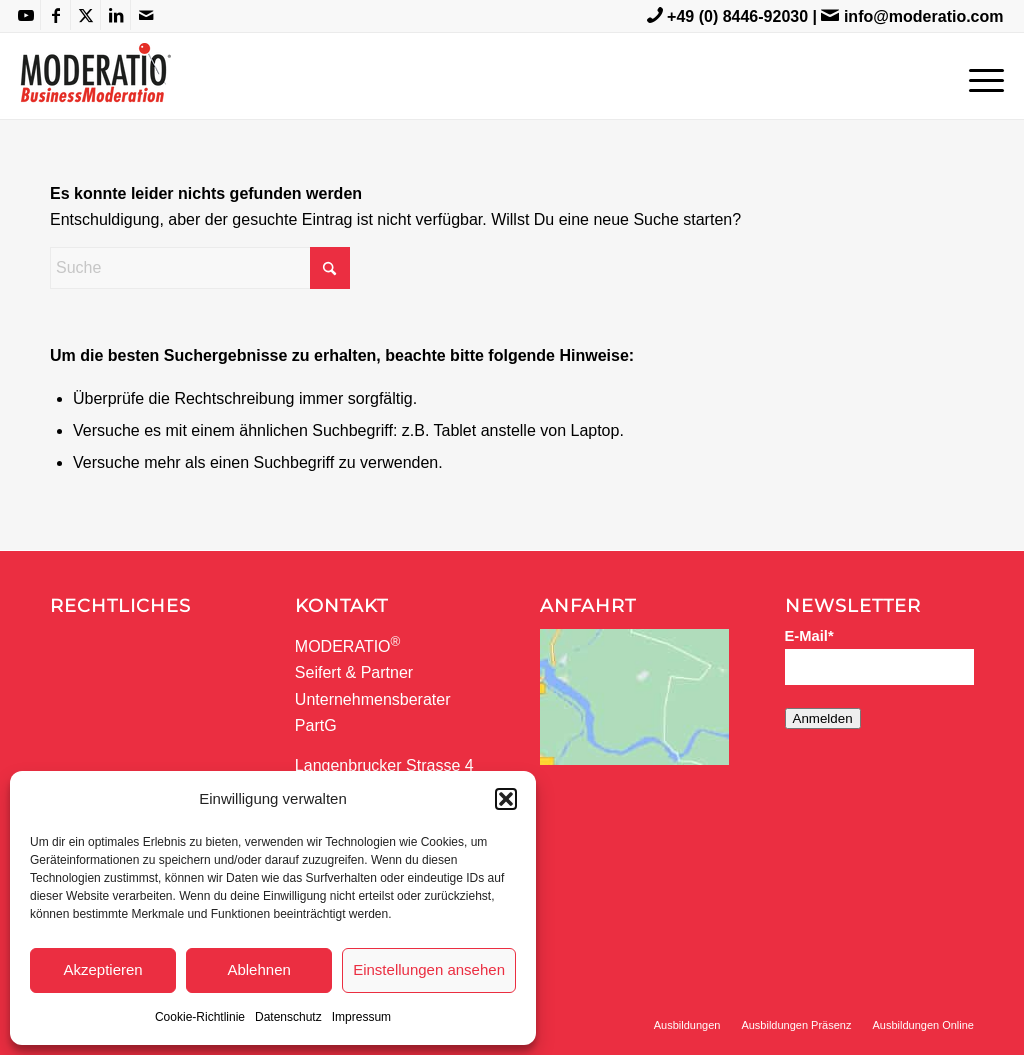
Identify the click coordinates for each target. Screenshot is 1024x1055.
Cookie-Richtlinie (200, 1017)
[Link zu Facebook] (55, 15)
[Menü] (980, 76)
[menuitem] (980, 76)
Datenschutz (288, 1017)
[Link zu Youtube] (25, 15)
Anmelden (823, 718)
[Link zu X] (85, 15)
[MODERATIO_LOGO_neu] (95, 86)
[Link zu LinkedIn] (115, 15)
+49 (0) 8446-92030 (737, 16)
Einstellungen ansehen (429, 969)
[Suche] (200, 268)
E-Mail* (809, 636)
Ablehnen (258, 969)
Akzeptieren (102, 969)
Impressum (361, 1017)
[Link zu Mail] (146, 15)
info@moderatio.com (924, 16)
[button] (506, 799)
